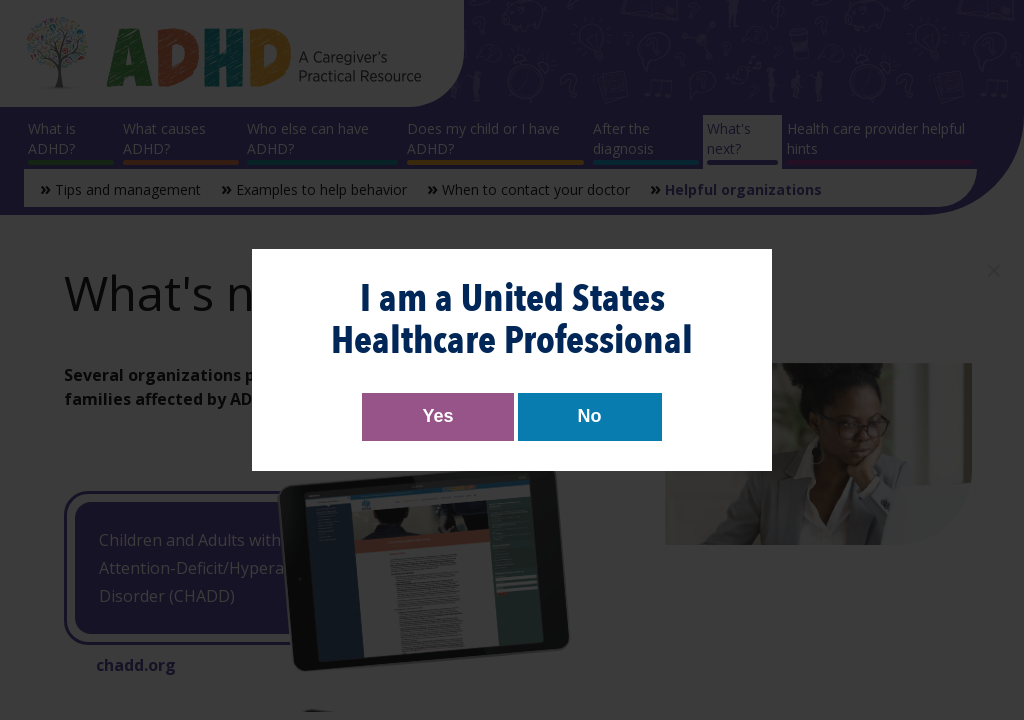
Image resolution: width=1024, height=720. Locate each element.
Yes (437, 416)
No (590, 416)
